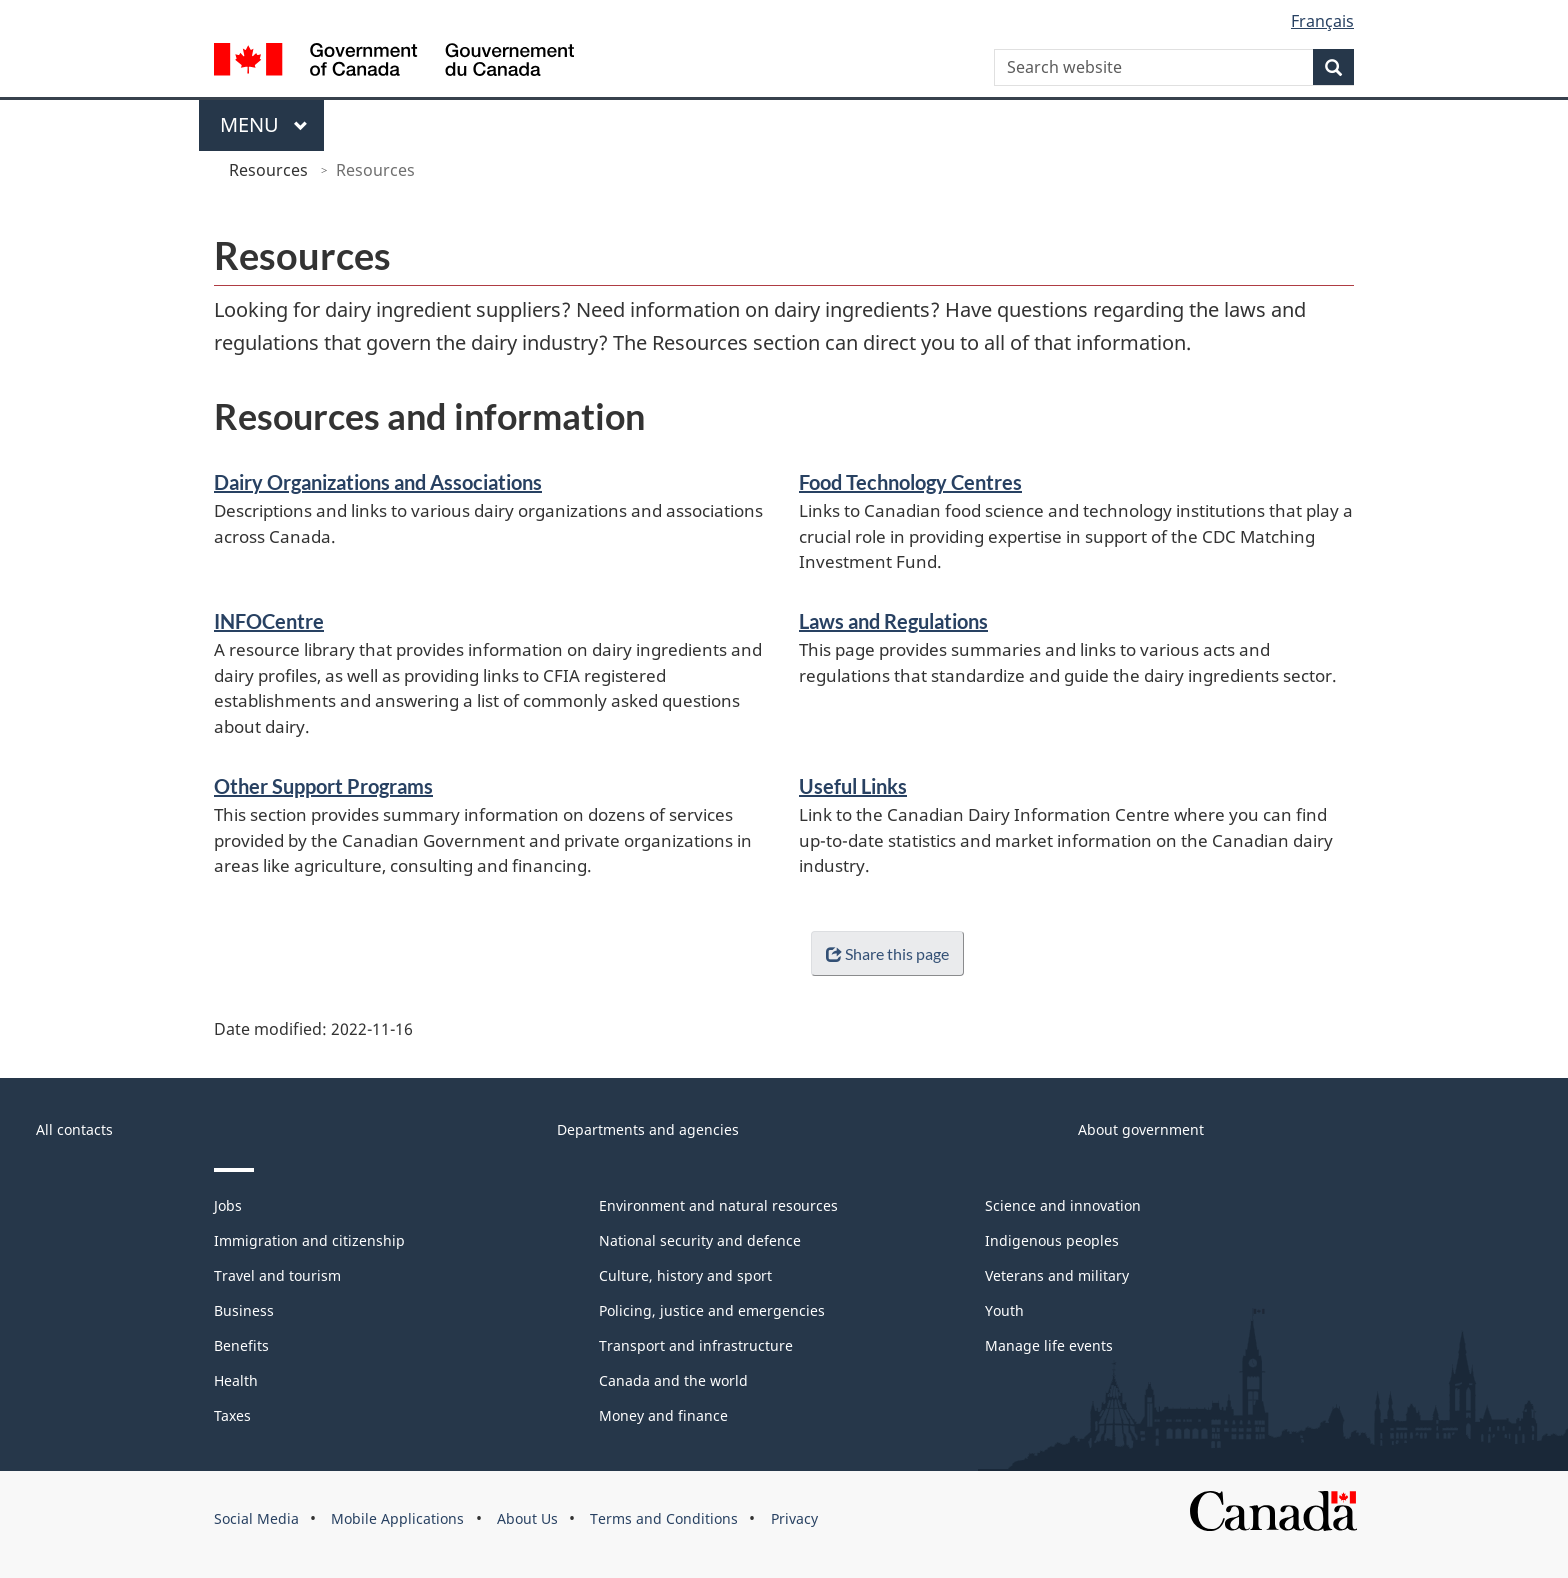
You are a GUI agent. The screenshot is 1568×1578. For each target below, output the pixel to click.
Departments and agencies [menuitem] (648, 1129)
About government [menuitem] (1141, 1129)
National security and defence (700, 1240)
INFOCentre (269, 621)
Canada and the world (673, 1380)
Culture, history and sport (685, 1275)
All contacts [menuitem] (74, 1129)
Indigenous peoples (1052, 1240)
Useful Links (853, 786)
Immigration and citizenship (309, 1240)
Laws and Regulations (893, 621)
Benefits (241, 1345)
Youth (1004, 1310)
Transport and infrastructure (696, 1345)
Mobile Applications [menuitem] (397, 1518)
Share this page (883, 953)
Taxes (232, 1415)
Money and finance (663, 1415)
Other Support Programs (323, 786)
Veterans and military (1057, 1275)
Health (236, 1380)
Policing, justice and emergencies (712, 1310)
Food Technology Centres (910, 482)
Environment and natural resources (718, 1205)
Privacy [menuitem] (794, 1518)
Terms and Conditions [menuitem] (664, 1518)
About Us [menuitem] (527, 1518)
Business (244, 1310)
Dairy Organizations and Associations (378, 482)
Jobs (228, 1205)
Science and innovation (1063, 1205)
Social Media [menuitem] (256, 1518)
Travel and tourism (277, 1275)
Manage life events (1049, 1345)
